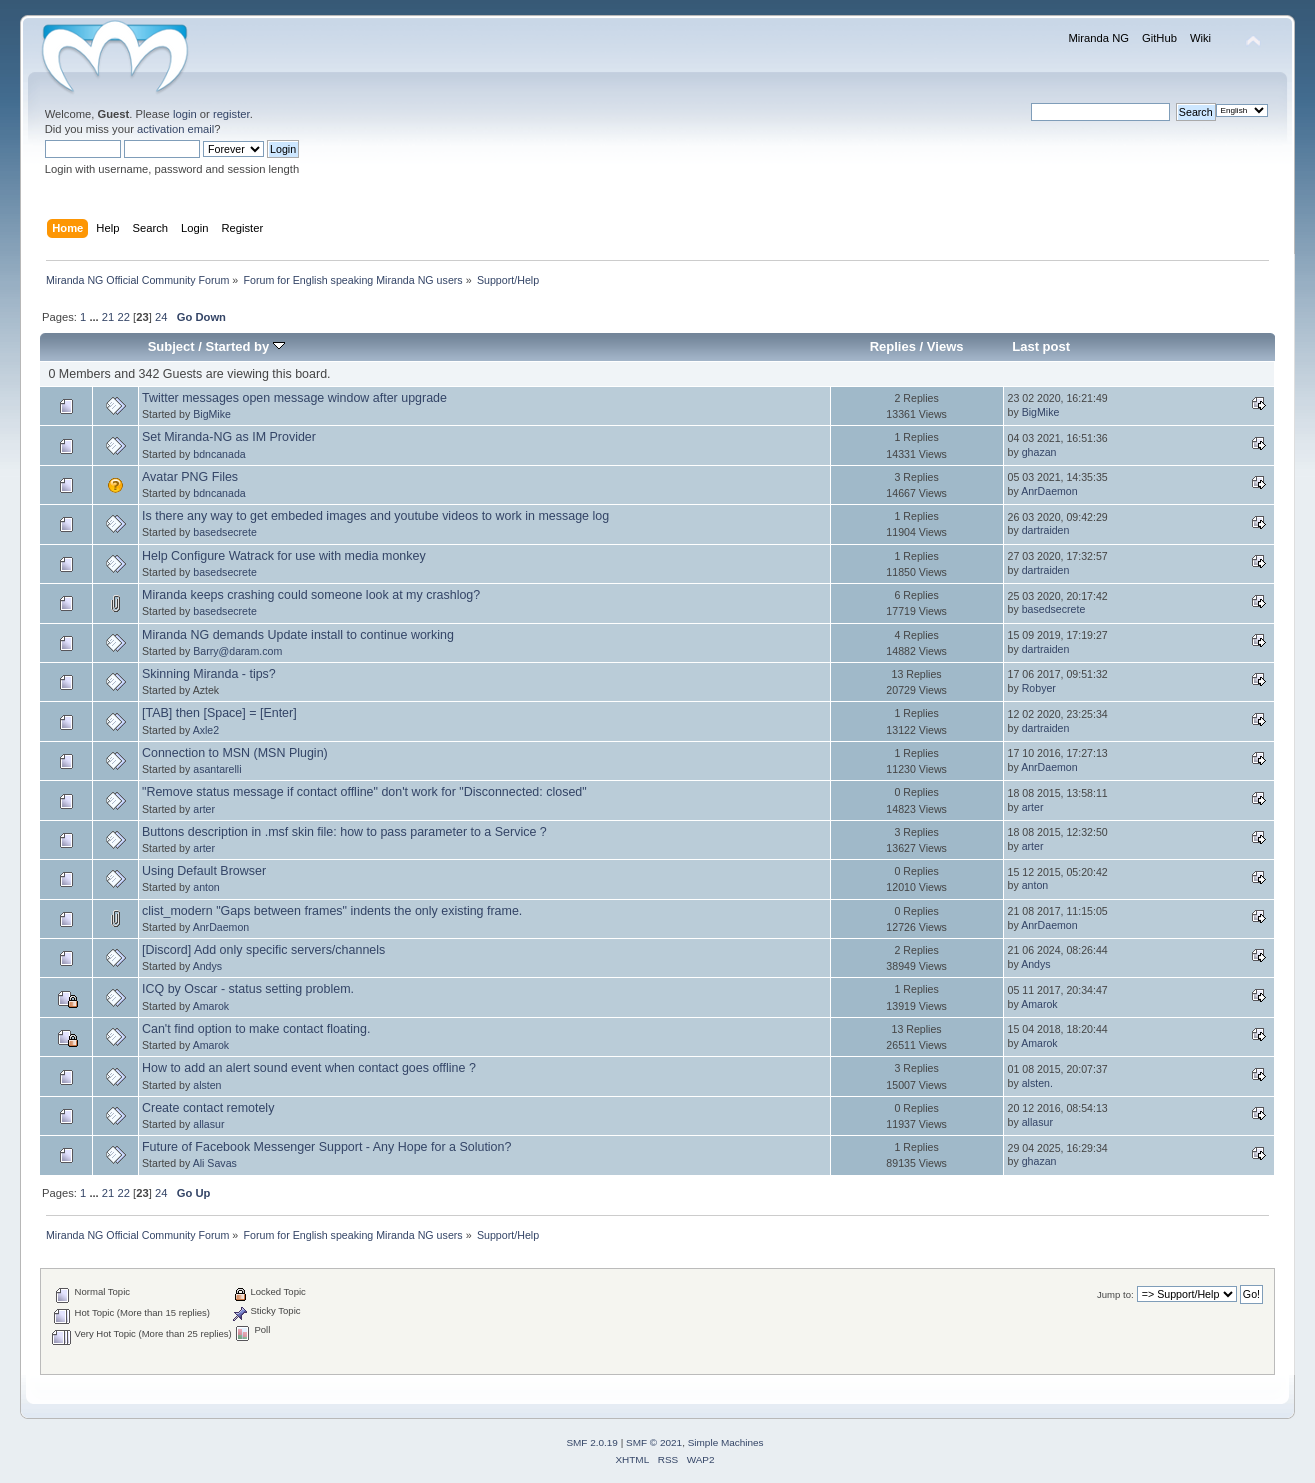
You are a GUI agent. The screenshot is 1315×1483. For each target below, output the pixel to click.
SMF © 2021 (654, 1442)
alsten (207, 1085)
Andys (207, 966)
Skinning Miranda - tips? (209, 674)
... (95, 317)
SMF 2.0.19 (592, 1442)
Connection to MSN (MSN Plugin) (235, 753)
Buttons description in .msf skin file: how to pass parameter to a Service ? (344, 832)
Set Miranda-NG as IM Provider (229, 437)
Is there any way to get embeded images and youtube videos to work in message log (375, 516)
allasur (208, 1124)
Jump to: (1115, 1294)
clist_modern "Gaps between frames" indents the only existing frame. (332, 911)
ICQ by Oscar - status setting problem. (248, 989)
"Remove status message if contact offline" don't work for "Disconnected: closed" (364, 792)
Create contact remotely (208, 1108)
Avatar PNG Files (190, 477)
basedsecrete (225, 532)
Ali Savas (215, 1163)
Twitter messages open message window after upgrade (294, 398)
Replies (893, 346)
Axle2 (206, 730)
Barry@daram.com (237, 651)
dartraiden (1046, 530)
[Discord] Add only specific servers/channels (263, 950)
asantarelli (217, 769)
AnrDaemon (1049, 491)
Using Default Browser (204, 871)
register (231, 114)
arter (204, 809)
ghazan (1039, 452)
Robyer (1039, 688)
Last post (1041, 346)
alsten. (1037, 1083)
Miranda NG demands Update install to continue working (298, 635)
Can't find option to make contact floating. (256, 1029)
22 (123, 317)
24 (161, 317)
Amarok (211, 1006)
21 (108, 317)
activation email (175, 129)
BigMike (212, 414)
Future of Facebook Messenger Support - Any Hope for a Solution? (326, 1147)
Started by (245, 346)
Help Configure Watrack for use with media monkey (284, 556)
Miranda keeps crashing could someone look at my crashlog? (311, 595)
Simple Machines (726, 1442)
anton (206, 887)
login (185, 114)
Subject (171, 346)
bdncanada (219, 454)
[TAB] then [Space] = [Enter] (219, 713)
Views (945, 346)
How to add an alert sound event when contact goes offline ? (309, 1068)
